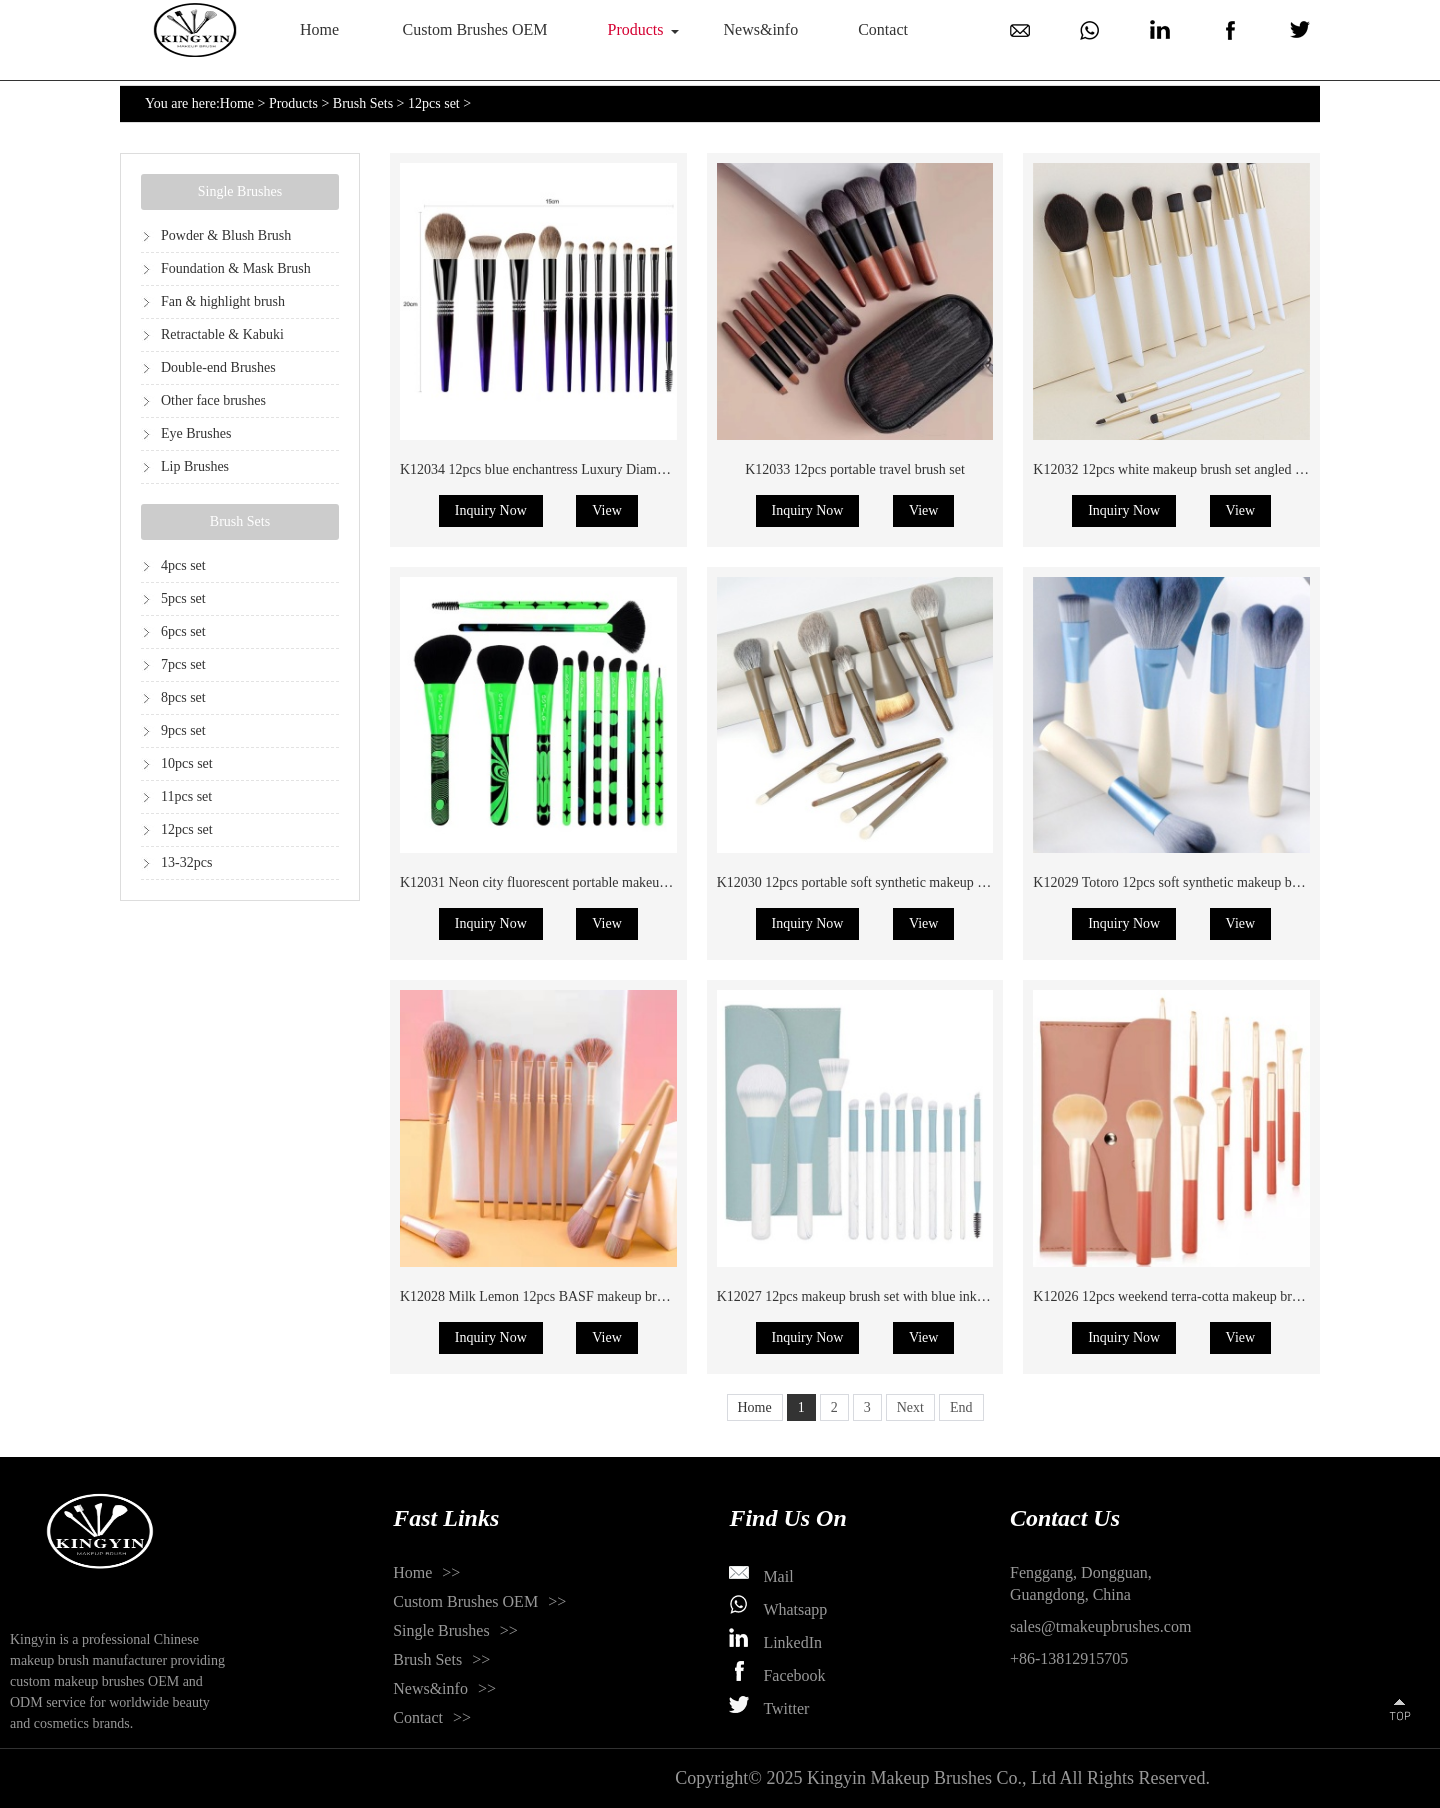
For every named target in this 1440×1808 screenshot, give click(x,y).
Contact (883, 29)
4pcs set (183, 565)
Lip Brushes (195, 466)
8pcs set (183, 697)
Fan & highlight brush (223, 301)
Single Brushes (240, 191)
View (606, 510)
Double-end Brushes (218, 367)
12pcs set (434, 103)
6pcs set (183, 631)
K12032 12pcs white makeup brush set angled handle (1182, 469)
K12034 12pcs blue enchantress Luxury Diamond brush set (566, 469)
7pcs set (183, 664)
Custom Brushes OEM (475, 29)
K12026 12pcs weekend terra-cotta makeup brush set (1181, 1296)
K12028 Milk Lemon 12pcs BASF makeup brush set (547, 1296)
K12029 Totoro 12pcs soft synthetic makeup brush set (1184, 882)
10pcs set (187, 763)
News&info (761, 29)
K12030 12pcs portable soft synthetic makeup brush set (872, 882)
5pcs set (183, 598)
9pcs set (183, 730)
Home (319, 29)
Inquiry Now (491, 510)
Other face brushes (213, 400)
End (961, 1407)
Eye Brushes (196, 433)
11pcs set (186, 796)
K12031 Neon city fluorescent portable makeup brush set (560, 882)
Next (910, 1407)
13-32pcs (186, 862)
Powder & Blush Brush (226, 235)
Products (636, 29)
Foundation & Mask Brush (236, 268)
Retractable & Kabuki (222, 334)
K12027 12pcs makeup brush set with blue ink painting (872, 1296)
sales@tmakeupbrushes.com (1100, 1626)
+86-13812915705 (1069, 1658)
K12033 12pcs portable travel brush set (855, 469)
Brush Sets (363, 103)
